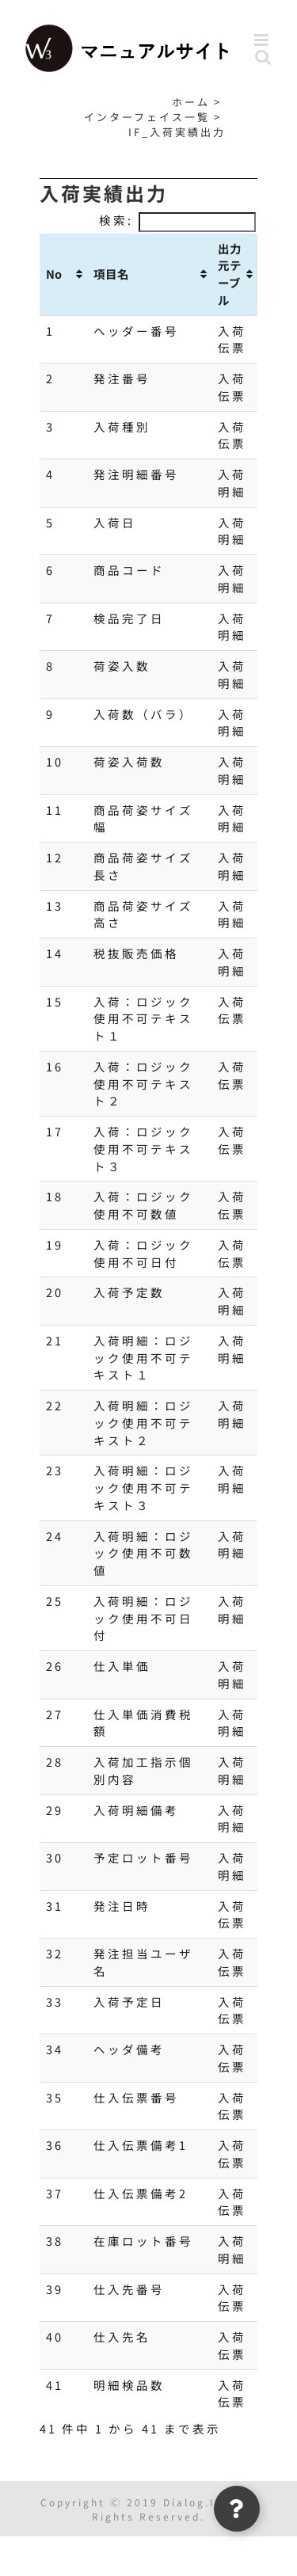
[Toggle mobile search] (264, 56)
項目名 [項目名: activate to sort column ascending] (111, 273)
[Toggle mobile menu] (263, 40)
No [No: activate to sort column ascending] (54, 273)
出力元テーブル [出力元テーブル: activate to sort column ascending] (230, 274)
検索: (177, 219)
